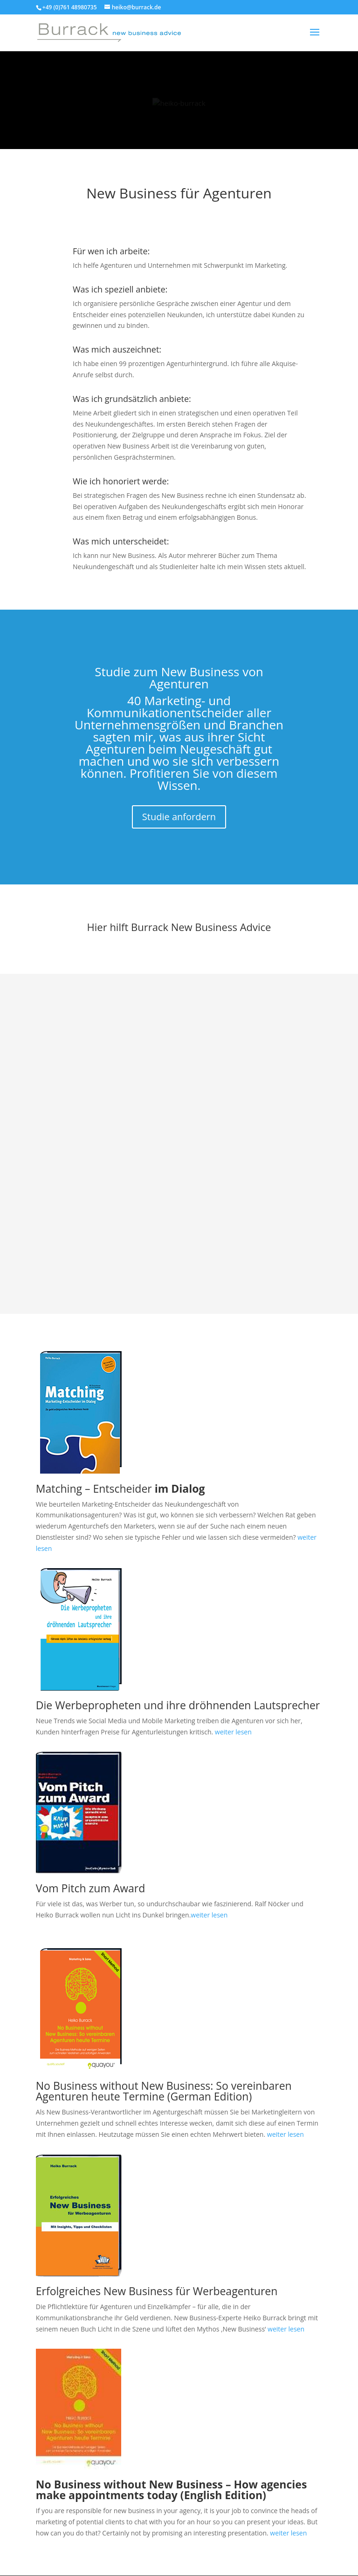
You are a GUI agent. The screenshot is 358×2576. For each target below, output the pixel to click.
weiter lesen (233, 1731)
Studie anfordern (179, 816)
